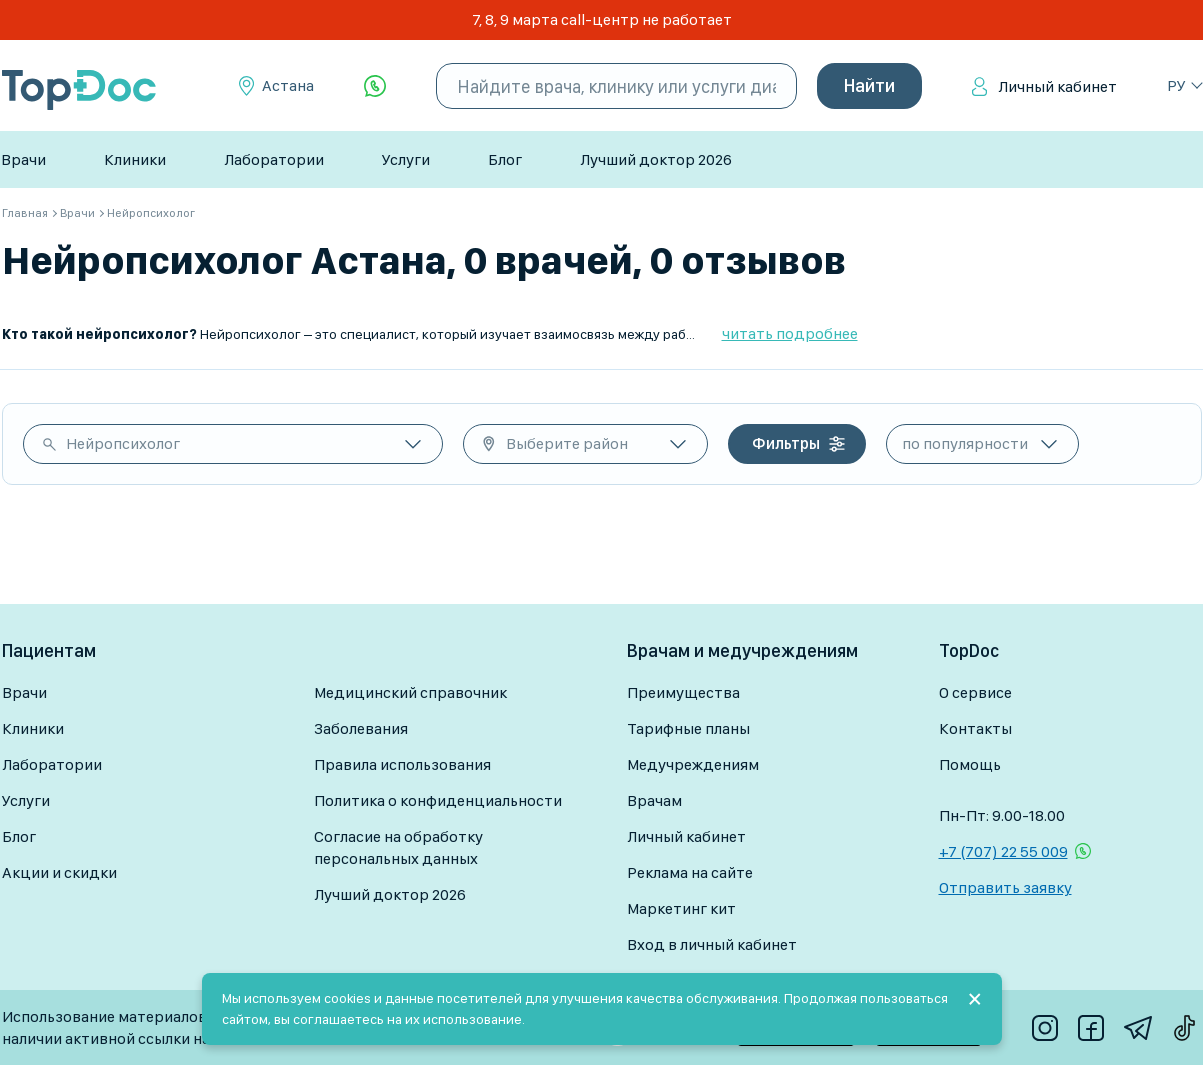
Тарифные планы (688, 728)
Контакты (975, 728)
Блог (505, 159)
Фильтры (786, 443)
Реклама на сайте (690, 872)
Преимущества (683, 692)
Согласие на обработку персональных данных (398, 847)
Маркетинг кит (681, 908)
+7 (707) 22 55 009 (1003, 851)
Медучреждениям (693, 764)
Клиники (135, 159)
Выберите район (567, 443)
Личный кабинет (1057, 86)
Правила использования (402, 764)
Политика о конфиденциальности (438, 800)
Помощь (970, 764)
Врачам (654, 800)
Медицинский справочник (410, 692)
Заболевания (361, 728)
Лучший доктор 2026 (656, 159)
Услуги (406, 159)
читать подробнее (790, 333)
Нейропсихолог (123, 443)
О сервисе (975, 692)
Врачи (23, 159)
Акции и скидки (59, 872)
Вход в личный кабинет (712, 944)
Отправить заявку (1005, 887)
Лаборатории (274, 159)
